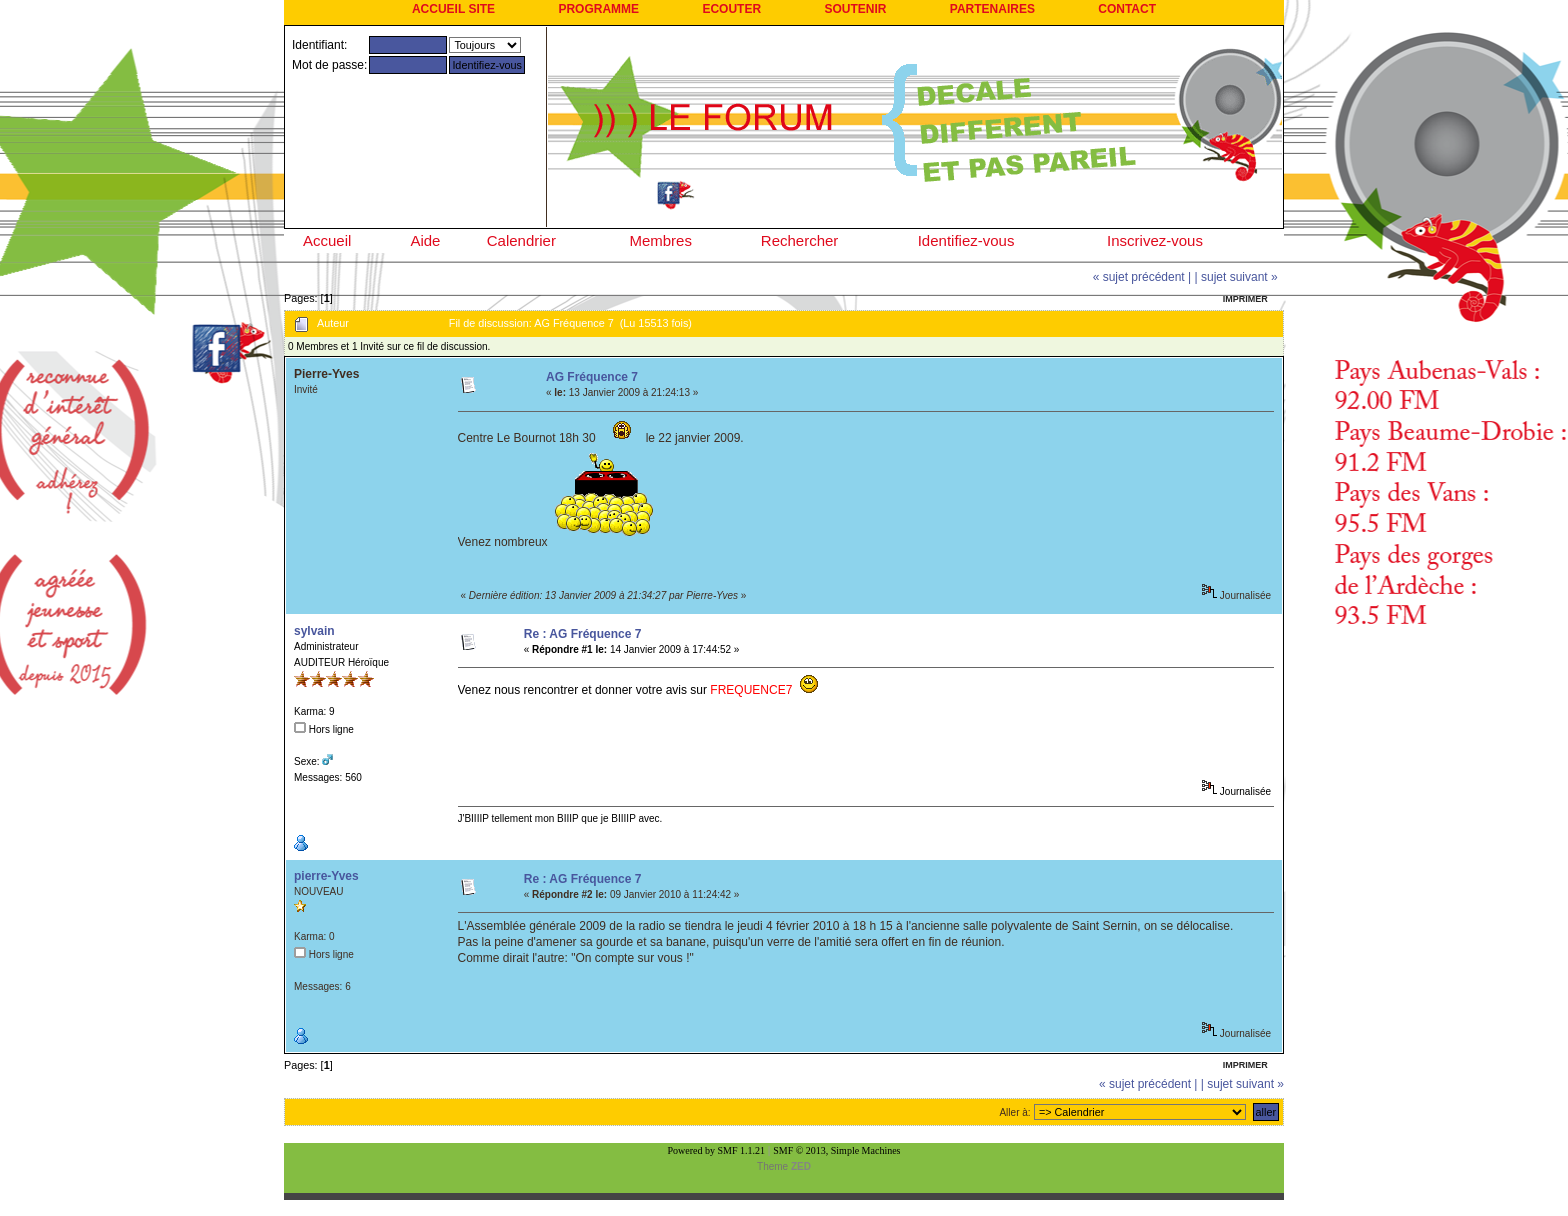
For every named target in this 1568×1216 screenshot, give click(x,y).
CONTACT (1127, 9)
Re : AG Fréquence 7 (583, 634)
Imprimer (1245, 299)
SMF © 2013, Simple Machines (836, 1150)
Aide (425, 240)
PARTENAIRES (992, 9)
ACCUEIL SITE (453, 9)
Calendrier (521, 240)
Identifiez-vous (966, 240)
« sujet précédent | (1142, 277)
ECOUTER (731, 9)
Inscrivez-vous (1155, 240)
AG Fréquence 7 (592, 377)
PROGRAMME (598, 9)
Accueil (327, 240)
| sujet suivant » (1236, 277)
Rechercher (800, 240)
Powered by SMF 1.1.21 (717, 1150)
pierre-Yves (326, 876)
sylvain (314, 631)
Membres (660, 240)
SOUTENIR (855, 9)
